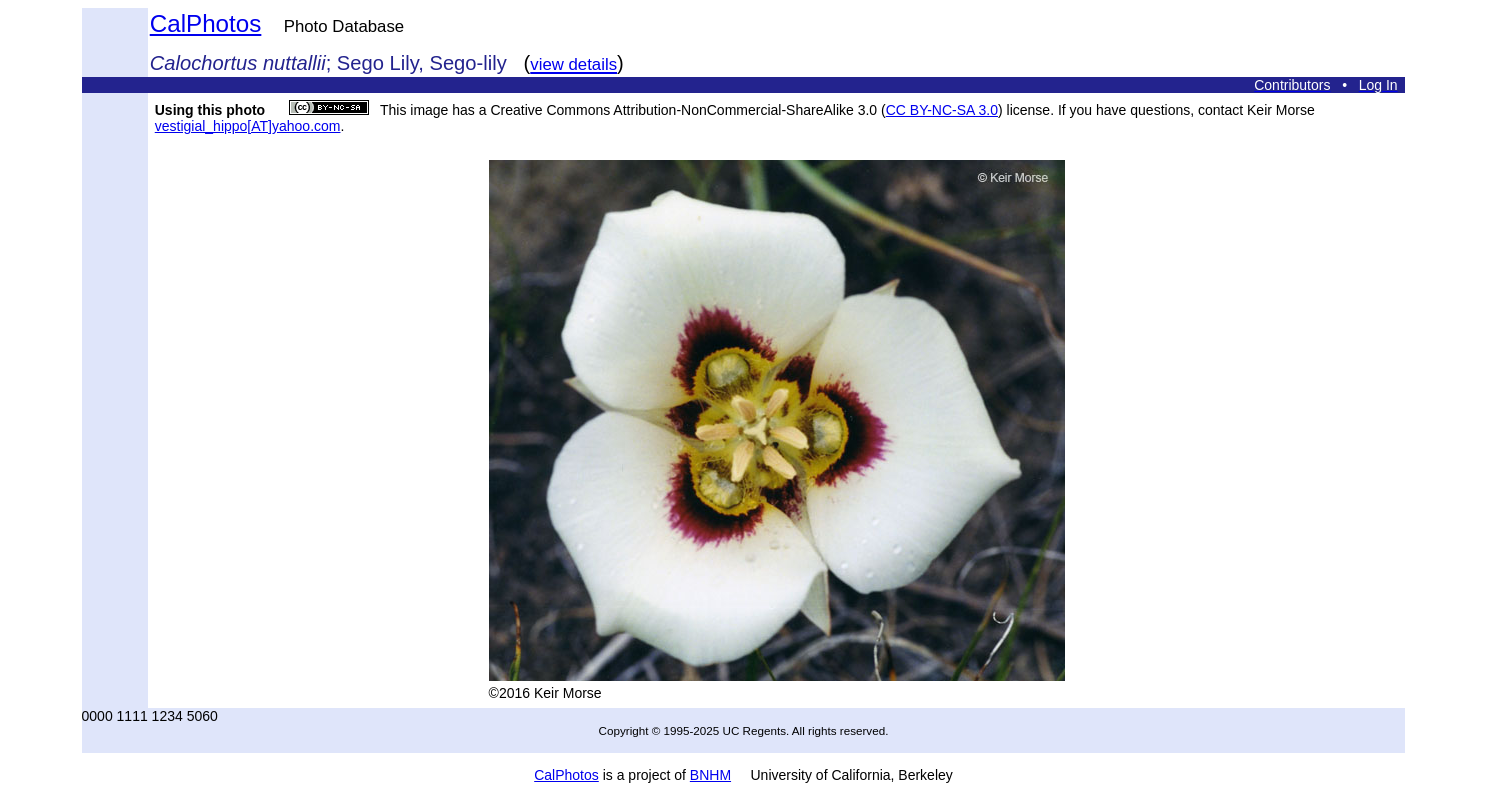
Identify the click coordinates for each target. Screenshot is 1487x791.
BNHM (710, 775)
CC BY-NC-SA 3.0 (942, 110)
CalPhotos (206, 23)
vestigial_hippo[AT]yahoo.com (248, 126)
